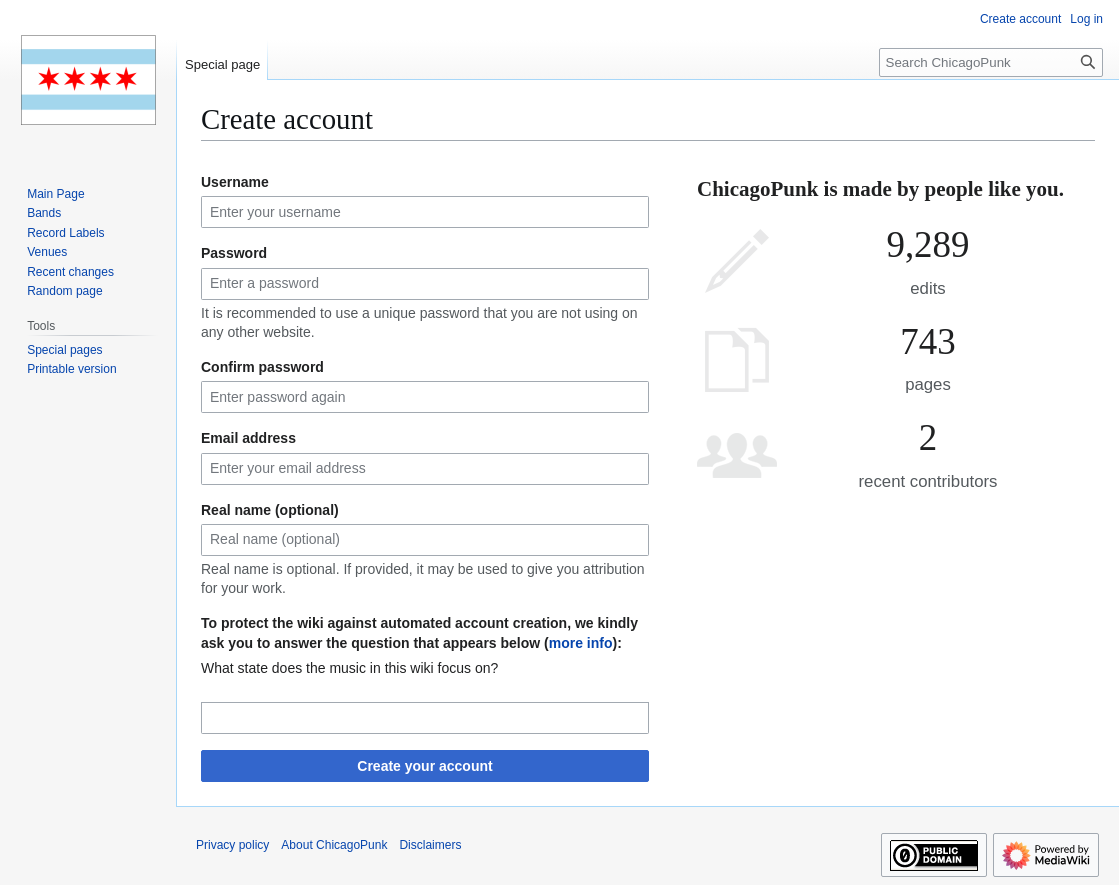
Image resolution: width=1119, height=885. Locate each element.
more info (581, 643)
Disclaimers (430, 845)
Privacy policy (232, 845)
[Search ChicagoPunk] (991, 62)
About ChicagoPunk (334, 845)
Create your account (424, 766)
